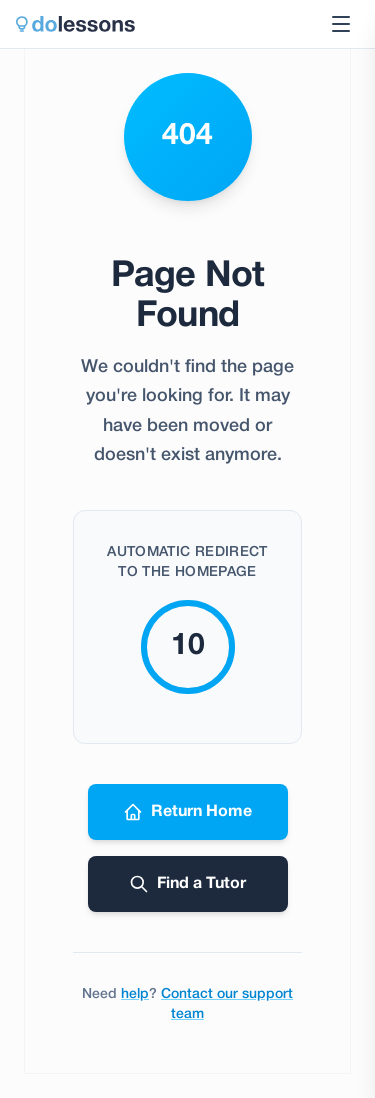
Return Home (187, 812)
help (135, 994)
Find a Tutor (187, 884)
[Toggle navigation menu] (341, 24)
